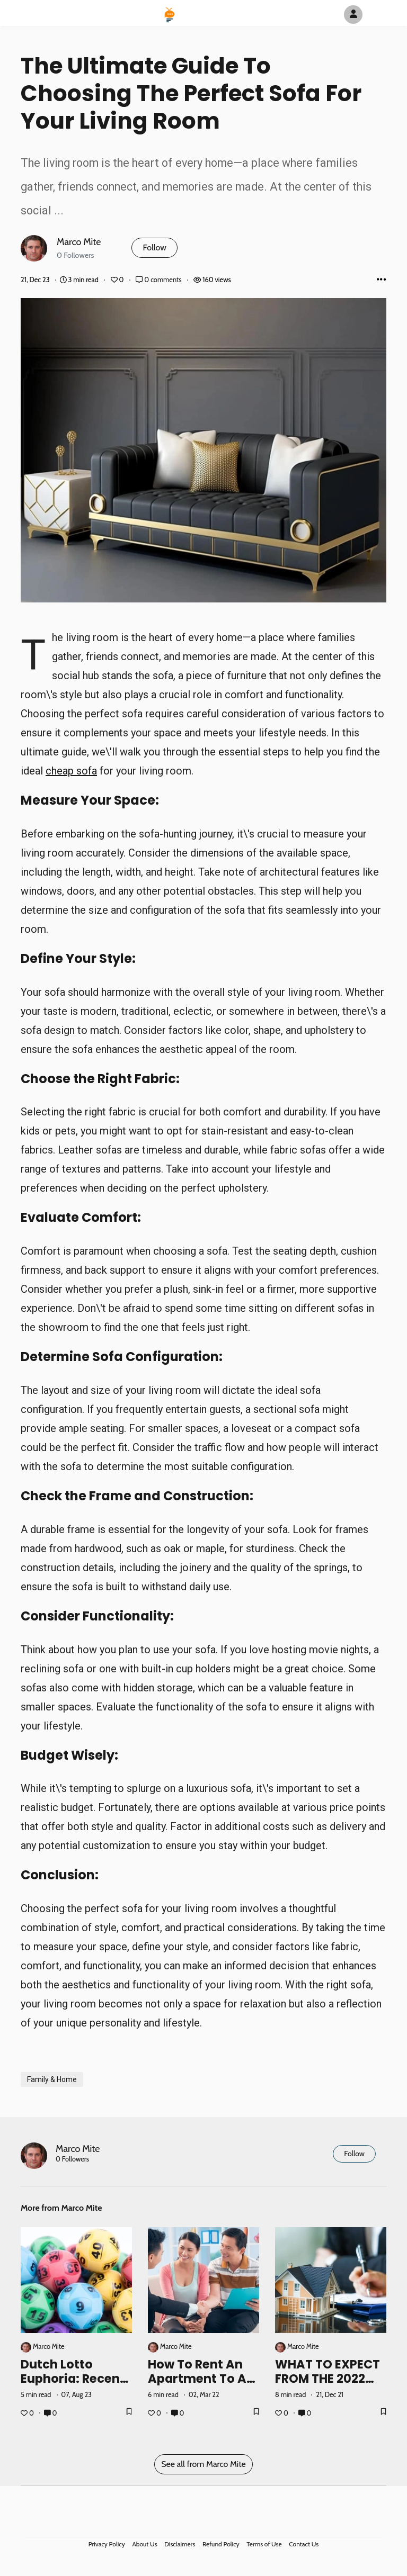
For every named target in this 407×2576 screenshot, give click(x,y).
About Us (144, 2544)
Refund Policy (221, 2544)
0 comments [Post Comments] (159, 280)
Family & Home (52, 2079)
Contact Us (303, 2544)
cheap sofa (71, 770)
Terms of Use (263, 2544)
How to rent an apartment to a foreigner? (197, 2378)
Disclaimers (179, 2544)
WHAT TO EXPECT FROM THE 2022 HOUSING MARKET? (327, 2386)
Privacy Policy (107, 2544)
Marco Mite (79, 241)
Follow (154, 247)
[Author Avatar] (353, 14)
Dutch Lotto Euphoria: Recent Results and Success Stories (73, 2386)
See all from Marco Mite (203, 2464)
